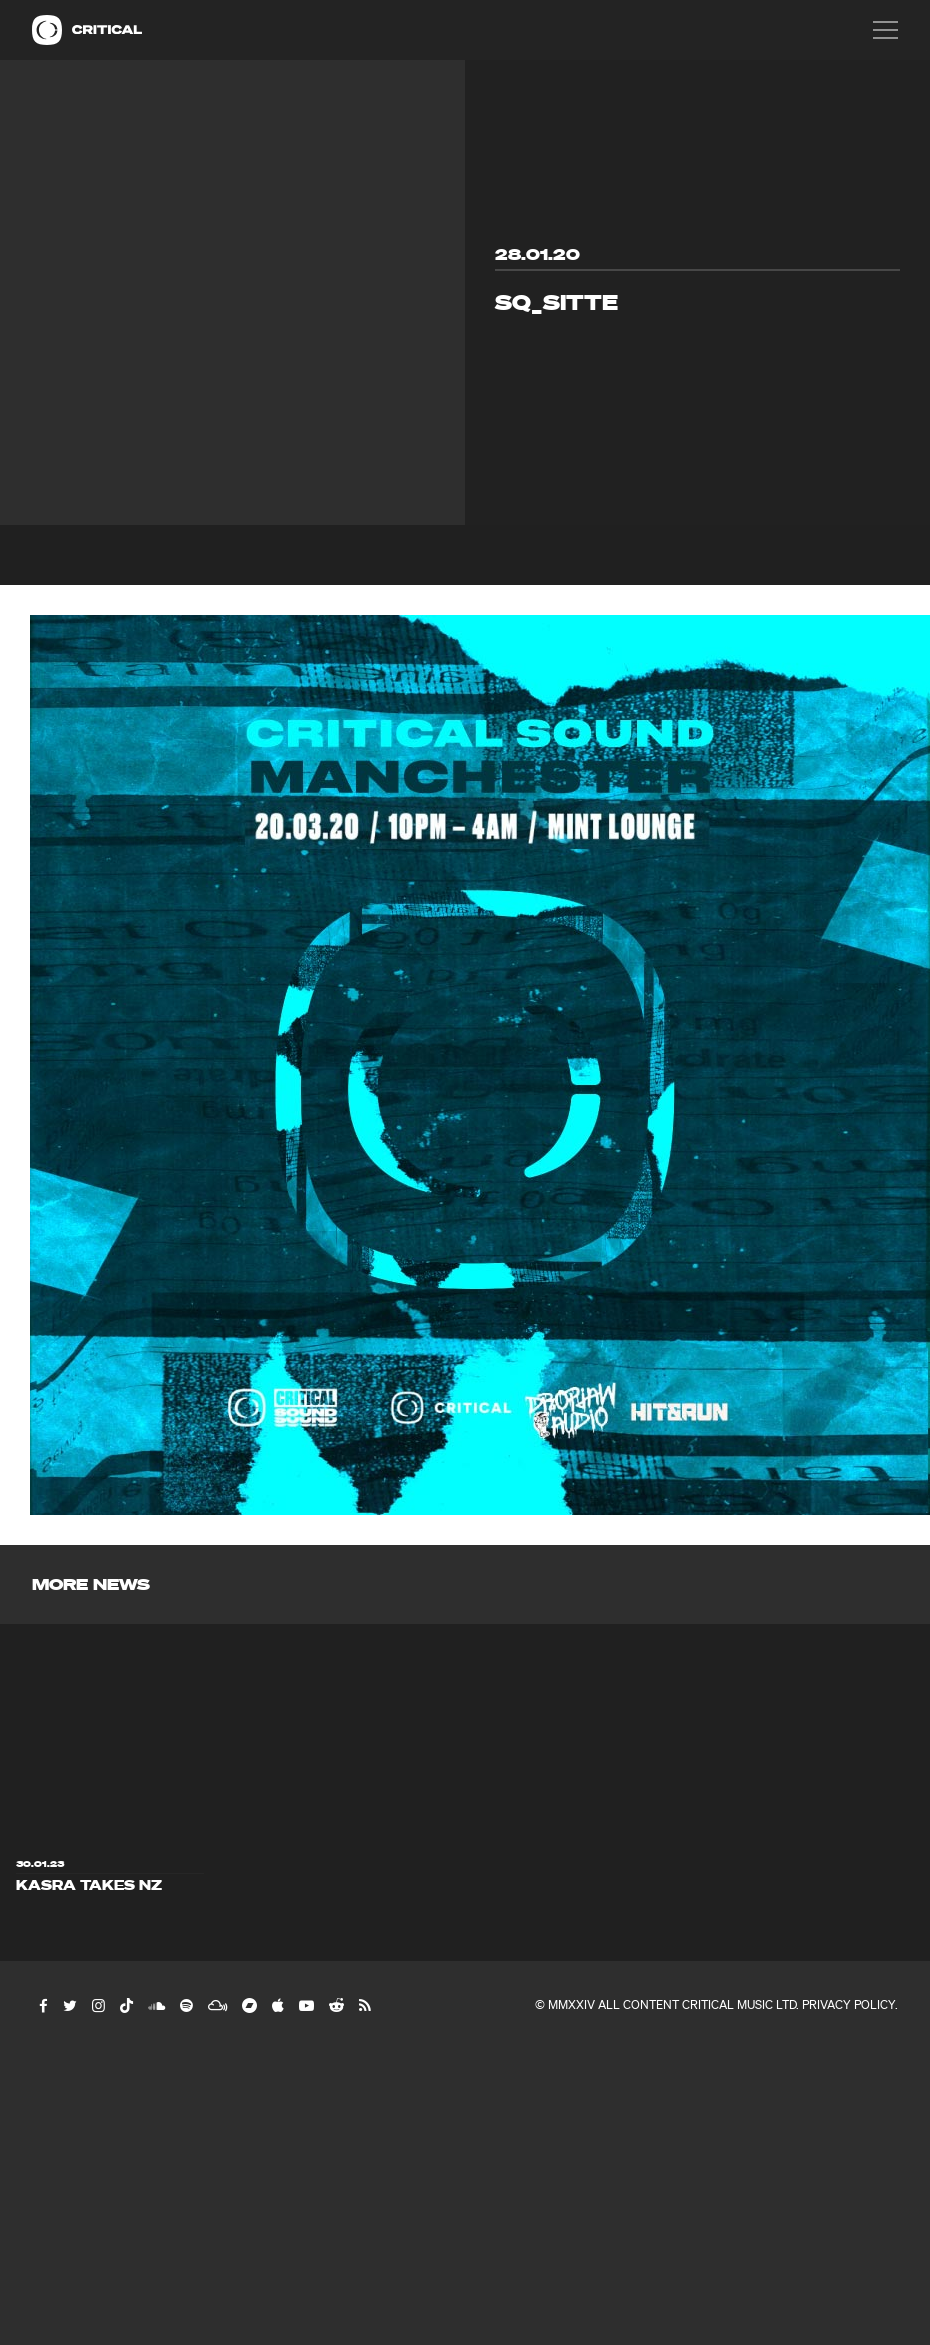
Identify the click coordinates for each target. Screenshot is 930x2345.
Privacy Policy (848, 2004)
